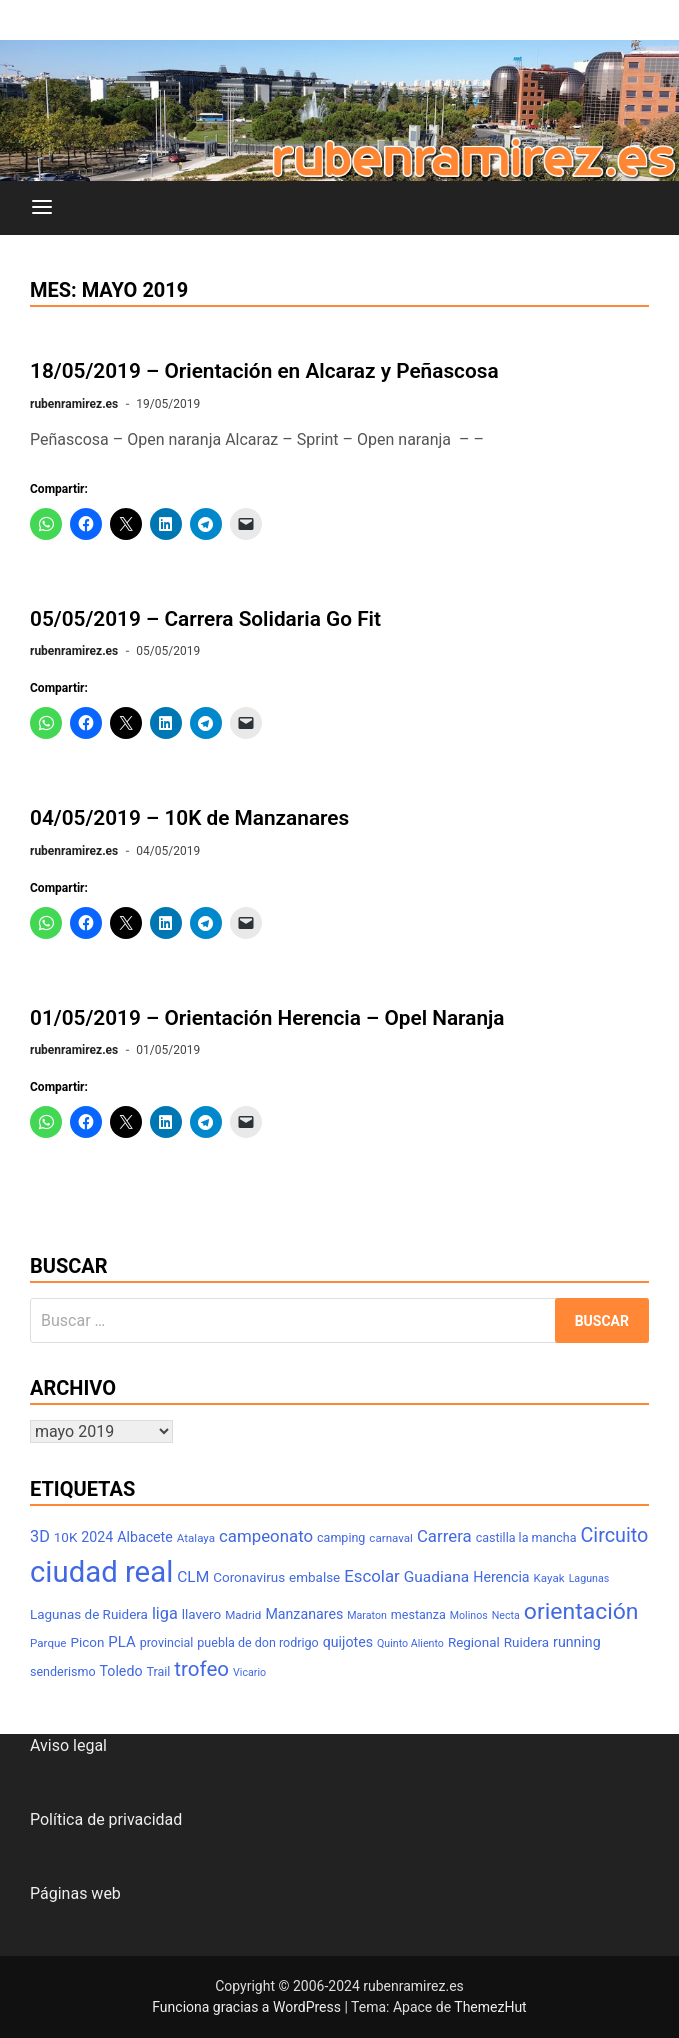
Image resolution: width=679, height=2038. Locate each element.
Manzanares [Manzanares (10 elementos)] (304, 1614)
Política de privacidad (106, 1819)
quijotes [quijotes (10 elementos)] (348, 1642)
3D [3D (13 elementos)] (40, 1536)
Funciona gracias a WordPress (248, 2007)
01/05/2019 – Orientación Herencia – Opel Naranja (267, 1018)
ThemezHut (490, 2007)
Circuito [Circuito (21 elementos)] (614, 1535)
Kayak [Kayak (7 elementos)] (549, 1578)
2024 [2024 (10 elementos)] (97, 1537)
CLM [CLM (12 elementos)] (193, 1577)
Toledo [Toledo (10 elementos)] (121, 1671)
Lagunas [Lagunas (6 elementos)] (589, 1578)
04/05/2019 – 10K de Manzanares (189, 818)
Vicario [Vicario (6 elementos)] (249, 1672)
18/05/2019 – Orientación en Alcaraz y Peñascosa (264, 371)
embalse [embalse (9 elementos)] (314, 1577)
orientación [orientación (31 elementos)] (581, 1611)
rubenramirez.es (74, 404)
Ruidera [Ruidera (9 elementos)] (526, 1642)
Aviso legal (68, 1745)
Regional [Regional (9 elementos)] (474, 1642)
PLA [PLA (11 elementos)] (121, 1642)
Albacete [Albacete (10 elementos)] (145, 1537)
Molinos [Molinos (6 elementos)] (469, 1615)
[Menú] (42, 208)
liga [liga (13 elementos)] (165, 1613)
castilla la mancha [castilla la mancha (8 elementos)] (526, 1537)
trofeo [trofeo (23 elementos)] (201, 1669)
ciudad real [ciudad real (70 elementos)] (101, 1572)
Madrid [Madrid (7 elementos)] (243, 1615)
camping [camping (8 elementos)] (341, 1537)
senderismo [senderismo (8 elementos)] (63, 1671)
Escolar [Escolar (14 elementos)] (372, 1576)
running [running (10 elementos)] (577, 1642)
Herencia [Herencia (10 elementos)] (501, 1577)
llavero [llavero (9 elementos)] (201, 1614)
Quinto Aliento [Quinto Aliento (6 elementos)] (410, 1643)
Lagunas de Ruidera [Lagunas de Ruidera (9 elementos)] (89, 1614)
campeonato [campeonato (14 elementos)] (266, 1536)
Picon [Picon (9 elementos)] (87, 1642)
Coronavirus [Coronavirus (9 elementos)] (249, 1577)
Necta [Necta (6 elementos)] (506, 1615)
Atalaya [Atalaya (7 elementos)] (196, 1538)
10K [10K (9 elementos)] (66, 1537)
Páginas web (75, 1893)
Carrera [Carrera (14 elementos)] (444, 1536)
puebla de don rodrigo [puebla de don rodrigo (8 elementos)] (257, 1642)
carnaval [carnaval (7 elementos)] (391, 1538)
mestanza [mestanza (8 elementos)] (418, 1614)
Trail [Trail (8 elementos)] (158, 1671)
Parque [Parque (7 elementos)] (48, 1643)
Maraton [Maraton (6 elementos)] (367, 1615)
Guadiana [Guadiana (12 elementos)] (437, 1577)
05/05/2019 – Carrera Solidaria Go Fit (205, 619)
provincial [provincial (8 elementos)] (167, 1642)
